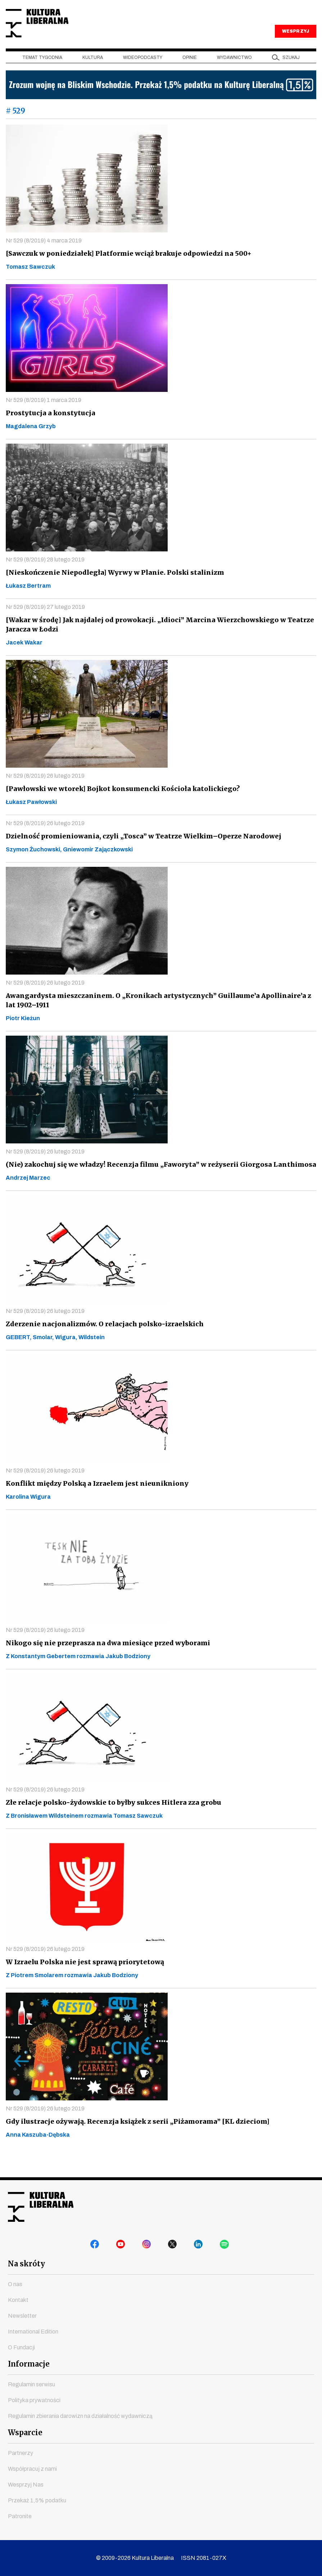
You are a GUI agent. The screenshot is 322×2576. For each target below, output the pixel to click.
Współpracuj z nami (32, 2469)
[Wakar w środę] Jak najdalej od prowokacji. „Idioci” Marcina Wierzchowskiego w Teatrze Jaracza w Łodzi (155, 639)
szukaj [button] (291, 72)
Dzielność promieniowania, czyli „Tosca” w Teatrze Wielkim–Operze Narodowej (139, 851)
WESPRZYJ (295, 45)
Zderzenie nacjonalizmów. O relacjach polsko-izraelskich (102, 1339)
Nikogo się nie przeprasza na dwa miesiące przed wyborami (105, 1658)
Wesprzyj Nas (26, 2485)
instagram (148, 2246)
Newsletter (22, 2316)
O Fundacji (21, 2347)
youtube (122, 2246)
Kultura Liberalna (53, 30)
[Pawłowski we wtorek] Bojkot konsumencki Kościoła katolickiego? (119, 803)
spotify (226, 2246)
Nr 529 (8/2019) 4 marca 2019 (44, 255)
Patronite (20, 2516)
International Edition (33, 2331)
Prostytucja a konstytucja (48, 428)
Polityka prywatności (34, 2400)
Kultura (92, 72)
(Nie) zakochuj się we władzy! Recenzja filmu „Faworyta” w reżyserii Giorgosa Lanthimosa (156, 1179)
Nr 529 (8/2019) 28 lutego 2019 (45, 574)
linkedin (200, 2246)
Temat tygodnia (42, 72)
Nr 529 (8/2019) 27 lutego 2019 (45, 622)
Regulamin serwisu (31, 2384)
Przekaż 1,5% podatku (37, 2500)
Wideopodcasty (142, 72)
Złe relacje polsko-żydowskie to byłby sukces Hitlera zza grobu (111, 1817)
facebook (96, 2246)
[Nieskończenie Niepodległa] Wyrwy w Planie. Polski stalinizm (112, 587)
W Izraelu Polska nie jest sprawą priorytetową (82, 1977)
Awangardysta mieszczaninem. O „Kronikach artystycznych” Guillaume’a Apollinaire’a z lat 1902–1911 (159, 1015)
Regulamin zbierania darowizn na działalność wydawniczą (80, 2416)
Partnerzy (20, 2453)
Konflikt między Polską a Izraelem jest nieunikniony (94, 1498)
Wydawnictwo (234, 72)
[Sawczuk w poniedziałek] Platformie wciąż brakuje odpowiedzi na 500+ (125, 268)
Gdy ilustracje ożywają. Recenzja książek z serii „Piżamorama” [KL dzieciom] (134, 2136)
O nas (15, 2284)
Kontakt (18, 2300)
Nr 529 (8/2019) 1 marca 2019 (43, 415)
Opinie (189, 72)
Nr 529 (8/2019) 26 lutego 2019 (45, 790)
